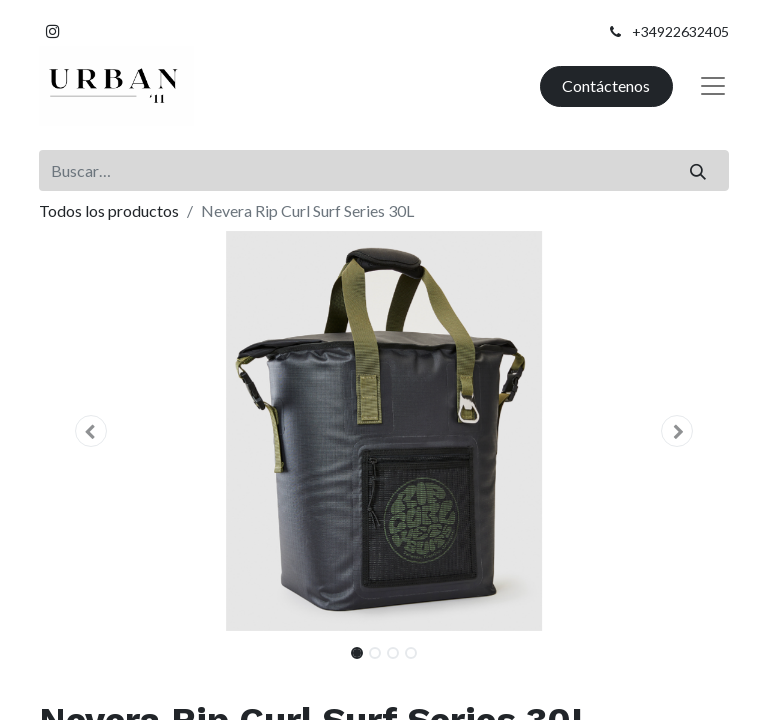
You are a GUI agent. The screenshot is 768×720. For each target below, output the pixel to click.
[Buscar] (698, 170)
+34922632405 (680, 31)
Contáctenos (606, 85)
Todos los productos (109, 210)
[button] (91, 431)
